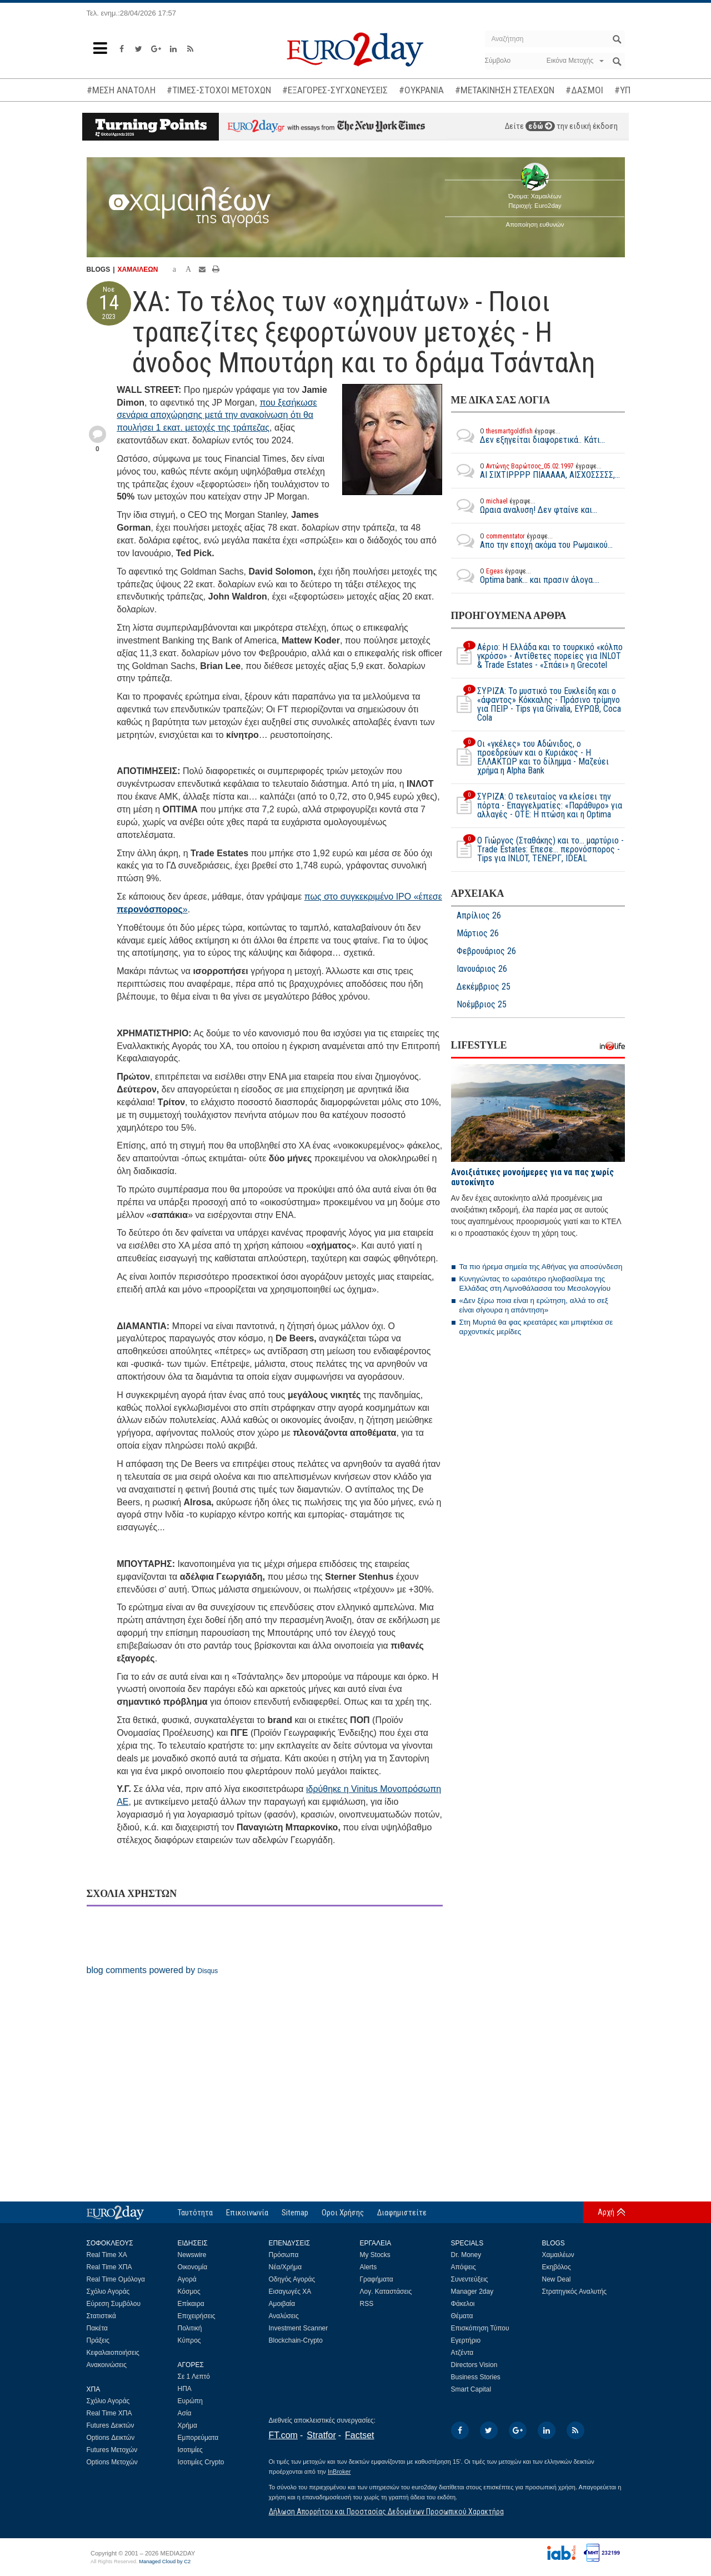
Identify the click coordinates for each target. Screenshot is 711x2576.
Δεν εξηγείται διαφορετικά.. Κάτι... (528, 436)
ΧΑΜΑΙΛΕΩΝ (138, 269)
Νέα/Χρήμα (285, 2267)
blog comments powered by (152, 1970)
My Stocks (375, 2255)
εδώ (540, 126)
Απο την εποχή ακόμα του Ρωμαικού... (532, 541)
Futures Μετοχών (112, 2450)
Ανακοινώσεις (107, 2365)
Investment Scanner (298, 2328)
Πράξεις (98, 2340)
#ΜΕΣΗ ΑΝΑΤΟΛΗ (121, 90)
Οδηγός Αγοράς (292, 2279)
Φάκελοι (463, 2304)
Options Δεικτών (111, 2438)
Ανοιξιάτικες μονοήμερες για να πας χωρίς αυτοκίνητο (532, 1177)
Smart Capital (471, 2389)
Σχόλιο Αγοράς (108, 2291)
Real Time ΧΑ (107, 2255)
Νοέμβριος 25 (482, 1004)
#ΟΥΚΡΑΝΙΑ (421, 90)
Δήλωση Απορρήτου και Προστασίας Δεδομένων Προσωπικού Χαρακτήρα (386, 2511)
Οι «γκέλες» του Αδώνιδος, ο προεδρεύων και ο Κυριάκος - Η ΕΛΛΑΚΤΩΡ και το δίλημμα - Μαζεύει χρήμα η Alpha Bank (530, 757)
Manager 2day (472, 2291)
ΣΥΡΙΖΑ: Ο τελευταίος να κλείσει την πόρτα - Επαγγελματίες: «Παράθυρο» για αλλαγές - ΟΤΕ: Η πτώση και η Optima (536, 805)
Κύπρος (189, 2340)
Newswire (192, 2255)
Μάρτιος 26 (478, 933)
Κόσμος (189, 2291)
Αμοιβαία (282, 2304)
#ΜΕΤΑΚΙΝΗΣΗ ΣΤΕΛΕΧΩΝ (504, 90)
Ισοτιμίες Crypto (201, 2462)
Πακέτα (97, 2328)
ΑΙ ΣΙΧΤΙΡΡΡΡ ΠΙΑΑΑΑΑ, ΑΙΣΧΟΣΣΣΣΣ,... (535, 471)
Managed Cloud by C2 (165, 2561)
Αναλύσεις (284, 2316)
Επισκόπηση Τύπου (480, 2328)
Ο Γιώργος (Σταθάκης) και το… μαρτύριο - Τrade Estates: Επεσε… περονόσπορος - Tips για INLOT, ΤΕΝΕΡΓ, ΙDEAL (537, 849)
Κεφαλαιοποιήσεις (113, 2353)
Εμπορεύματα (198, 2438)
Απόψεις (463, 2267)
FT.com (283, 2435)
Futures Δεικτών (110, 2425)
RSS (367, 2304)
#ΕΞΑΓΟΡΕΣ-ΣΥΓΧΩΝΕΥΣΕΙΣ (335, 90)
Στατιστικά (101, 2316)
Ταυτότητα (195, 2213)
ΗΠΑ (185, 2389)
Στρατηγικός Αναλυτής (574, 2291)
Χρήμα (187, 2425)
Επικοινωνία (247, 2213)
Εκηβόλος (556, 2267)
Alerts (368, 2267)
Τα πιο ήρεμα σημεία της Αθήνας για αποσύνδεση (541, 1266)
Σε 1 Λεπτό (194, 2376)
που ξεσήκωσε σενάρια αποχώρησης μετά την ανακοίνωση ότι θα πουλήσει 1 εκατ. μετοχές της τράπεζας (217, 415)
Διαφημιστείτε (402, 2213)
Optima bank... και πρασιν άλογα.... (525, 576)
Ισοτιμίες (190, 2450)
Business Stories (475, 2377)
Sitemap (295, 2213)
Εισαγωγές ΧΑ (290, 2291)
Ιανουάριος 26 (482, 969)
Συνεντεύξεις (469, 2279)
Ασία (185, 2413)
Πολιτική (190, 2328)
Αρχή (606, 2212)
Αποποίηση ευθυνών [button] (535, 224)
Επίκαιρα (191, 2304)
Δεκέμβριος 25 (483, 986)
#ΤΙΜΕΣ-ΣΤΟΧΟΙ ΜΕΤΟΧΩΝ (219, 90)
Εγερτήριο (466, 2340)
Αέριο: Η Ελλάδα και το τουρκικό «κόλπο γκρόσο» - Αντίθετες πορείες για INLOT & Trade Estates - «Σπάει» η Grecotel (537, 656)
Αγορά (187, 2279)
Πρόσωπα (284, 2255)
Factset (359, 2435)
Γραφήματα (376, 2279)
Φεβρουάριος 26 (486, 951)
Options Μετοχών (112, 2462)
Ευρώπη (190, 2401)
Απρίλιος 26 (479, 915)
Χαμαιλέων (558, 2255)
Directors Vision (474, 2365)
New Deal (556, 2279)
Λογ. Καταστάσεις (386, 2291)
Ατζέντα (462, 2353)
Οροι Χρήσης (343, 2213)
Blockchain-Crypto (296, 2340)
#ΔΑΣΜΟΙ (584, 90)
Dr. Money (466, 2255)
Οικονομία (193, 2267)
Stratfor (321, 2435)
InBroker (339, 2471)
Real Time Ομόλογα (116, 2279)
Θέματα (462, 2316)
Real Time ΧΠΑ (109, 2267)
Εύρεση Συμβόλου (114, 2304)
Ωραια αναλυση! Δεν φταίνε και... (524, 506)
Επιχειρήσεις (197, 2316)
